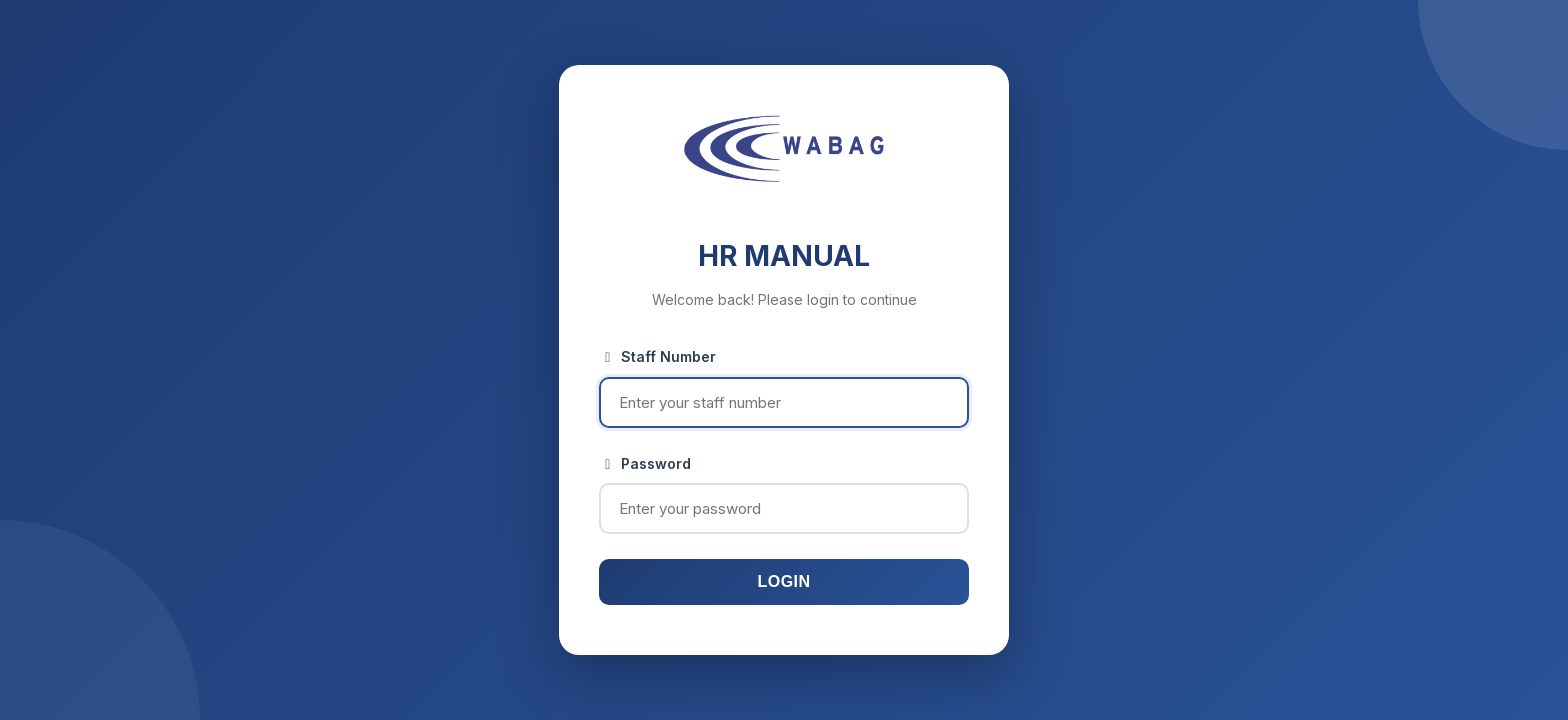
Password (645, 463)
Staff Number (657, 356)
